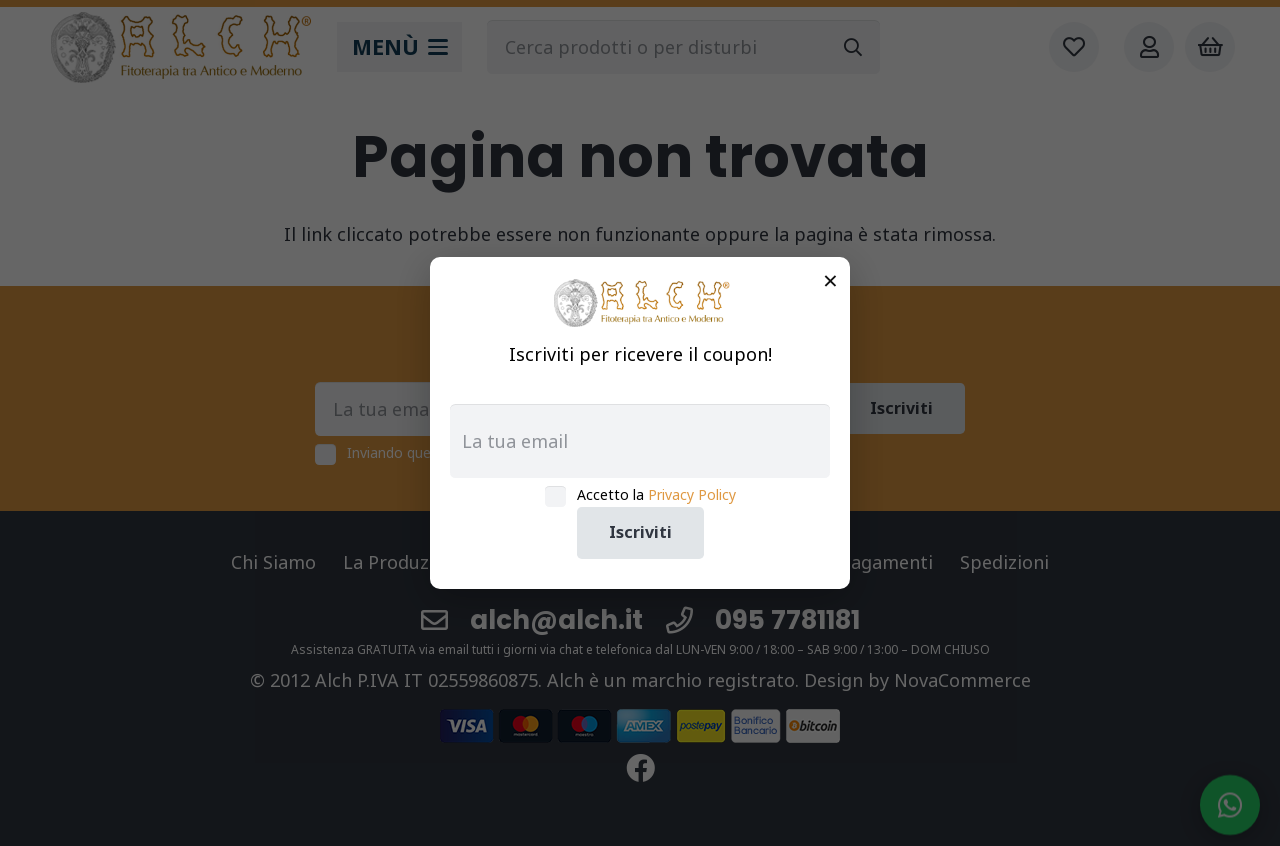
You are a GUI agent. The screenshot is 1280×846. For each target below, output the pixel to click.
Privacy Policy (692, 494)
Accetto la (656, 494)
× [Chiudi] (830, 280)
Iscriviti (640, 532)
